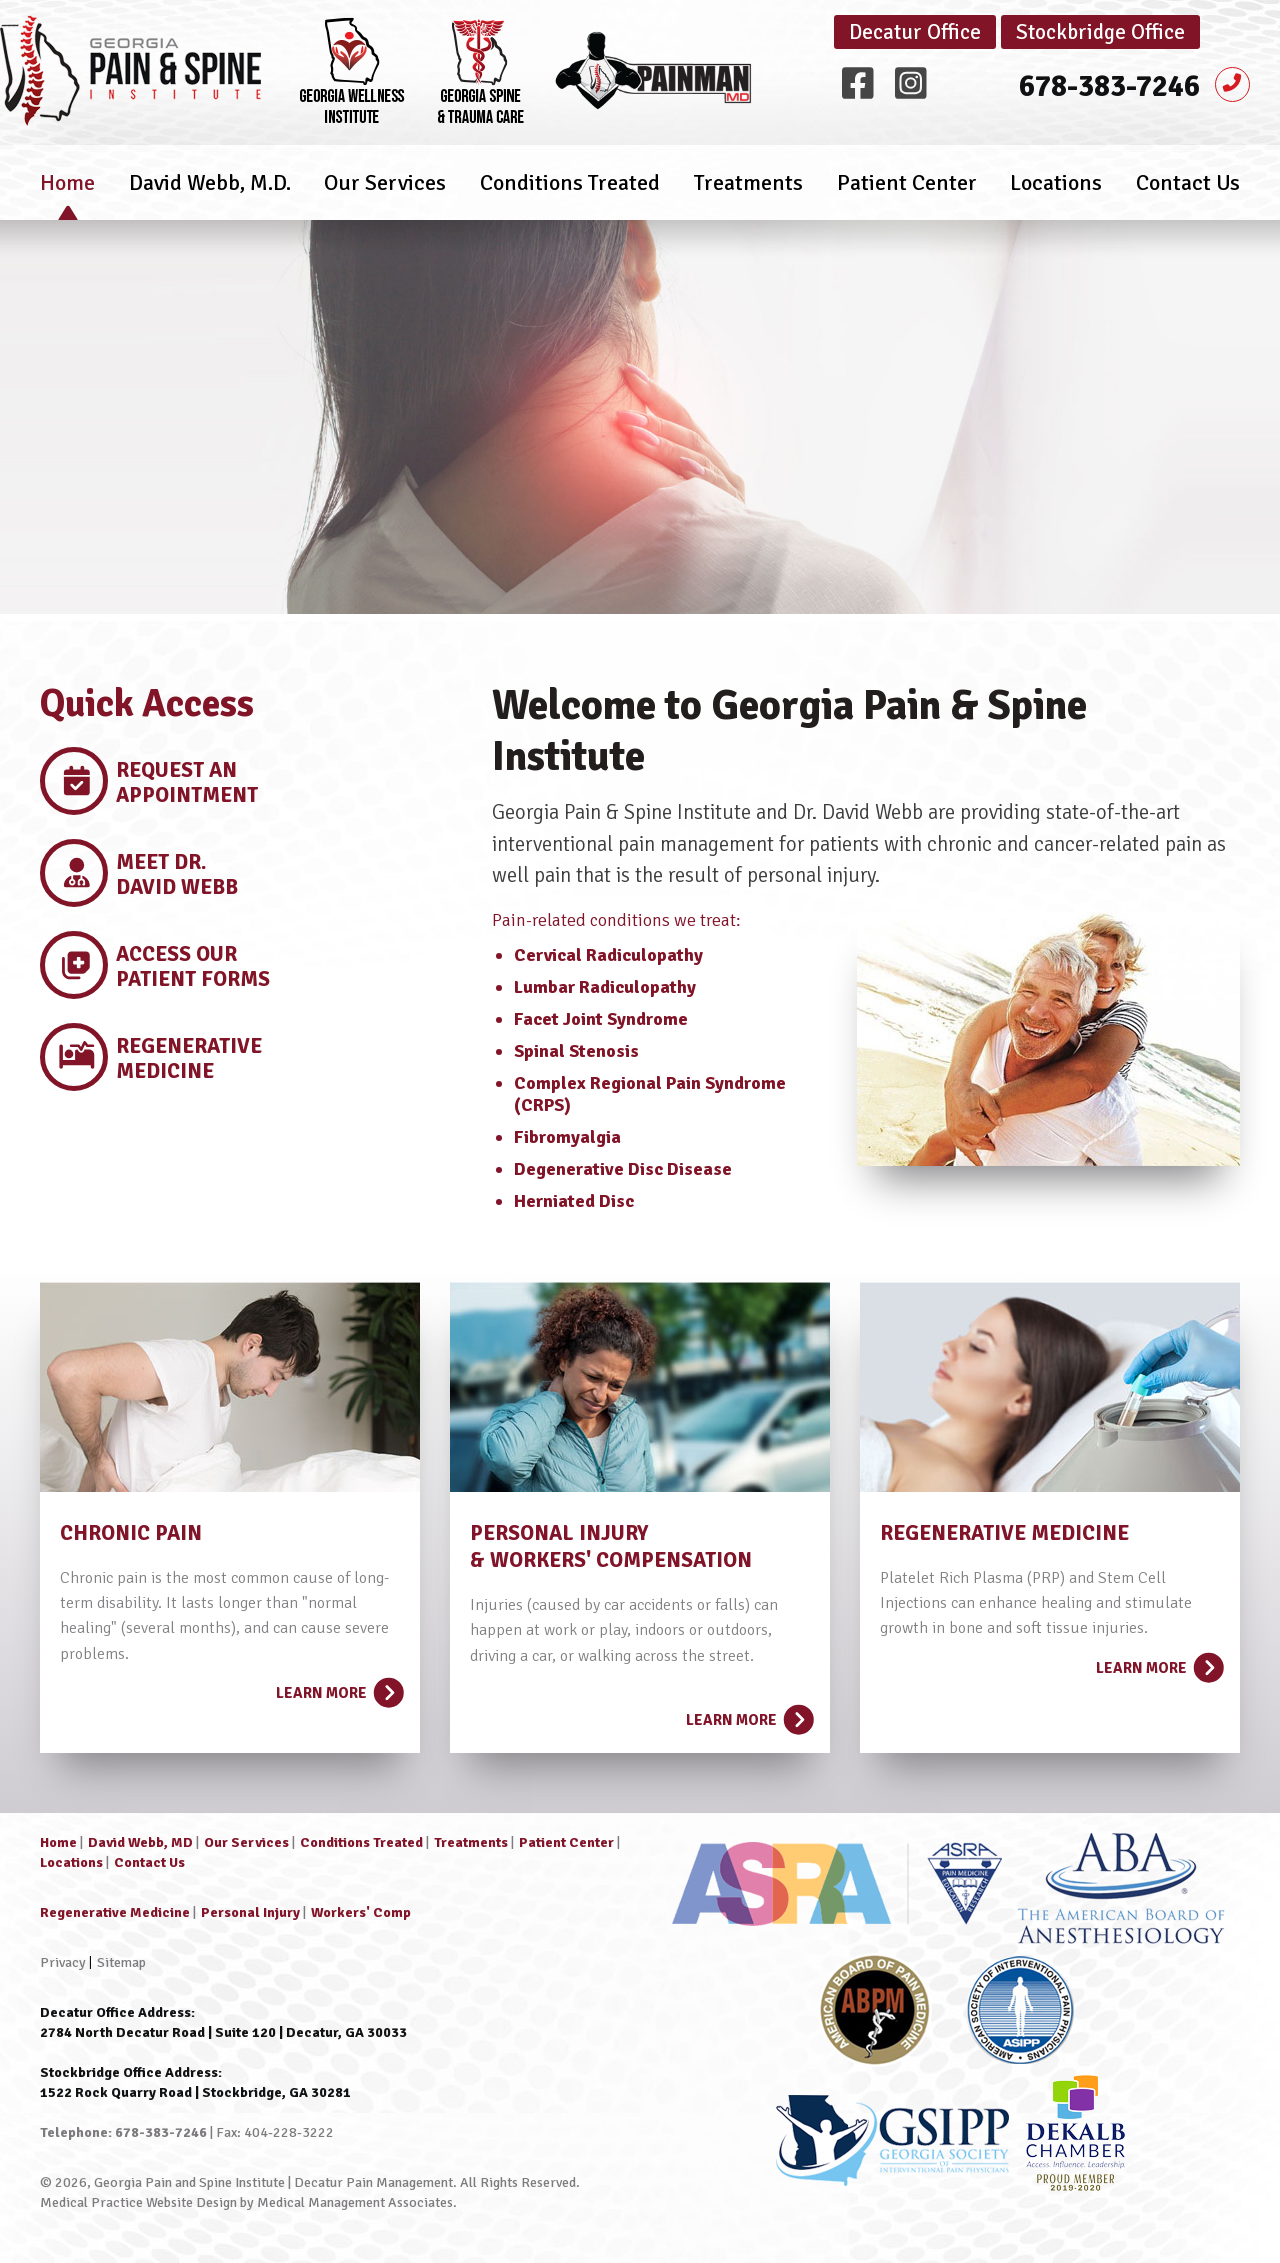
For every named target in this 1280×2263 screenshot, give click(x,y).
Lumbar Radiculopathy (605, 987)
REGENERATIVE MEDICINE (1004, 1533)
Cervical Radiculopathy (608, 955)
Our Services (385, 194)
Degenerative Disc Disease (623, 1169)
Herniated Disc (574, 1201)
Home (67, 194)
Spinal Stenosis (576, 1051)
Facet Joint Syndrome (601, 1019)
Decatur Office (915, 32)
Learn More (338, 1687)
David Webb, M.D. (210, 194)
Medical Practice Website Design (138, 2202)
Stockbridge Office (1100, 32)
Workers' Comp (361, 1912)
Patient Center (907, 194)
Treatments (748, 194)
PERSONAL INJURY (559, 1533)
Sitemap (121, 1962)
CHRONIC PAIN (131, 1533)
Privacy (63, 1962)
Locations (1056, 194)
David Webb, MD (140, 1842)
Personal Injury (250, 1912)
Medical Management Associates (355, 2202)
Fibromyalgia (567, 1137)
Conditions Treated (570, 194)
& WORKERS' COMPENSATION (611, 1560)
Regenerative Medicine (115, 1912)
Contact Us (1188, 194)
